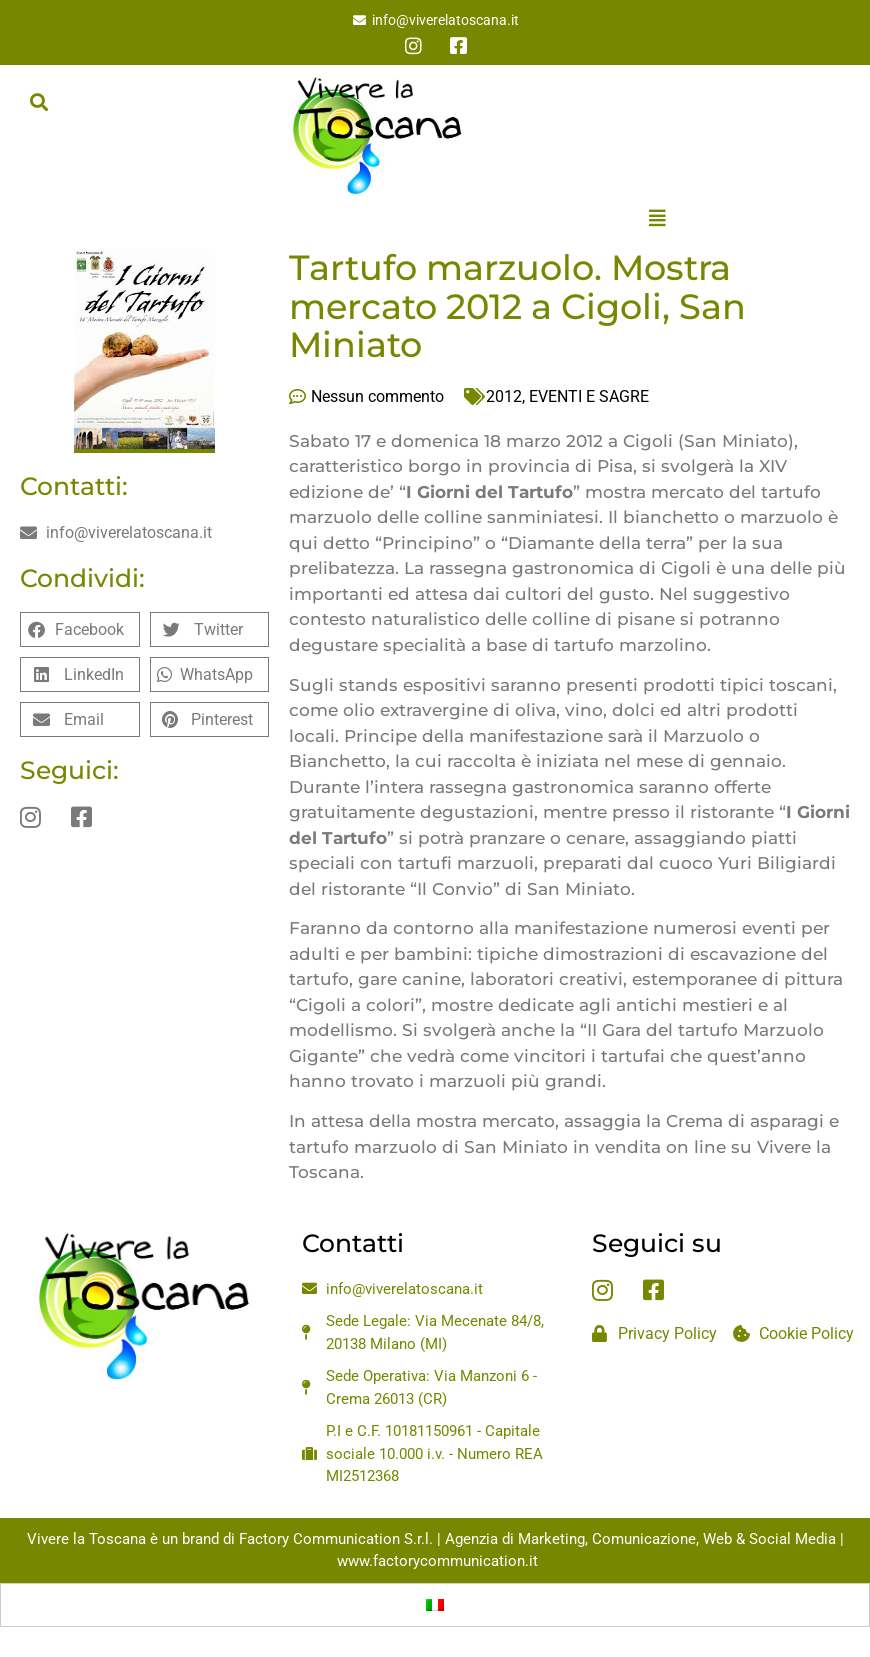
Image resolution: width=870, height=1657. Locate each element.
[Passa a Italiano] (435, 1605)
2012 (504, 396)
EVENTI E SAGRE (589, 396)
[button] (38, 101)
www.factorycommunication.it (437, 1561)
